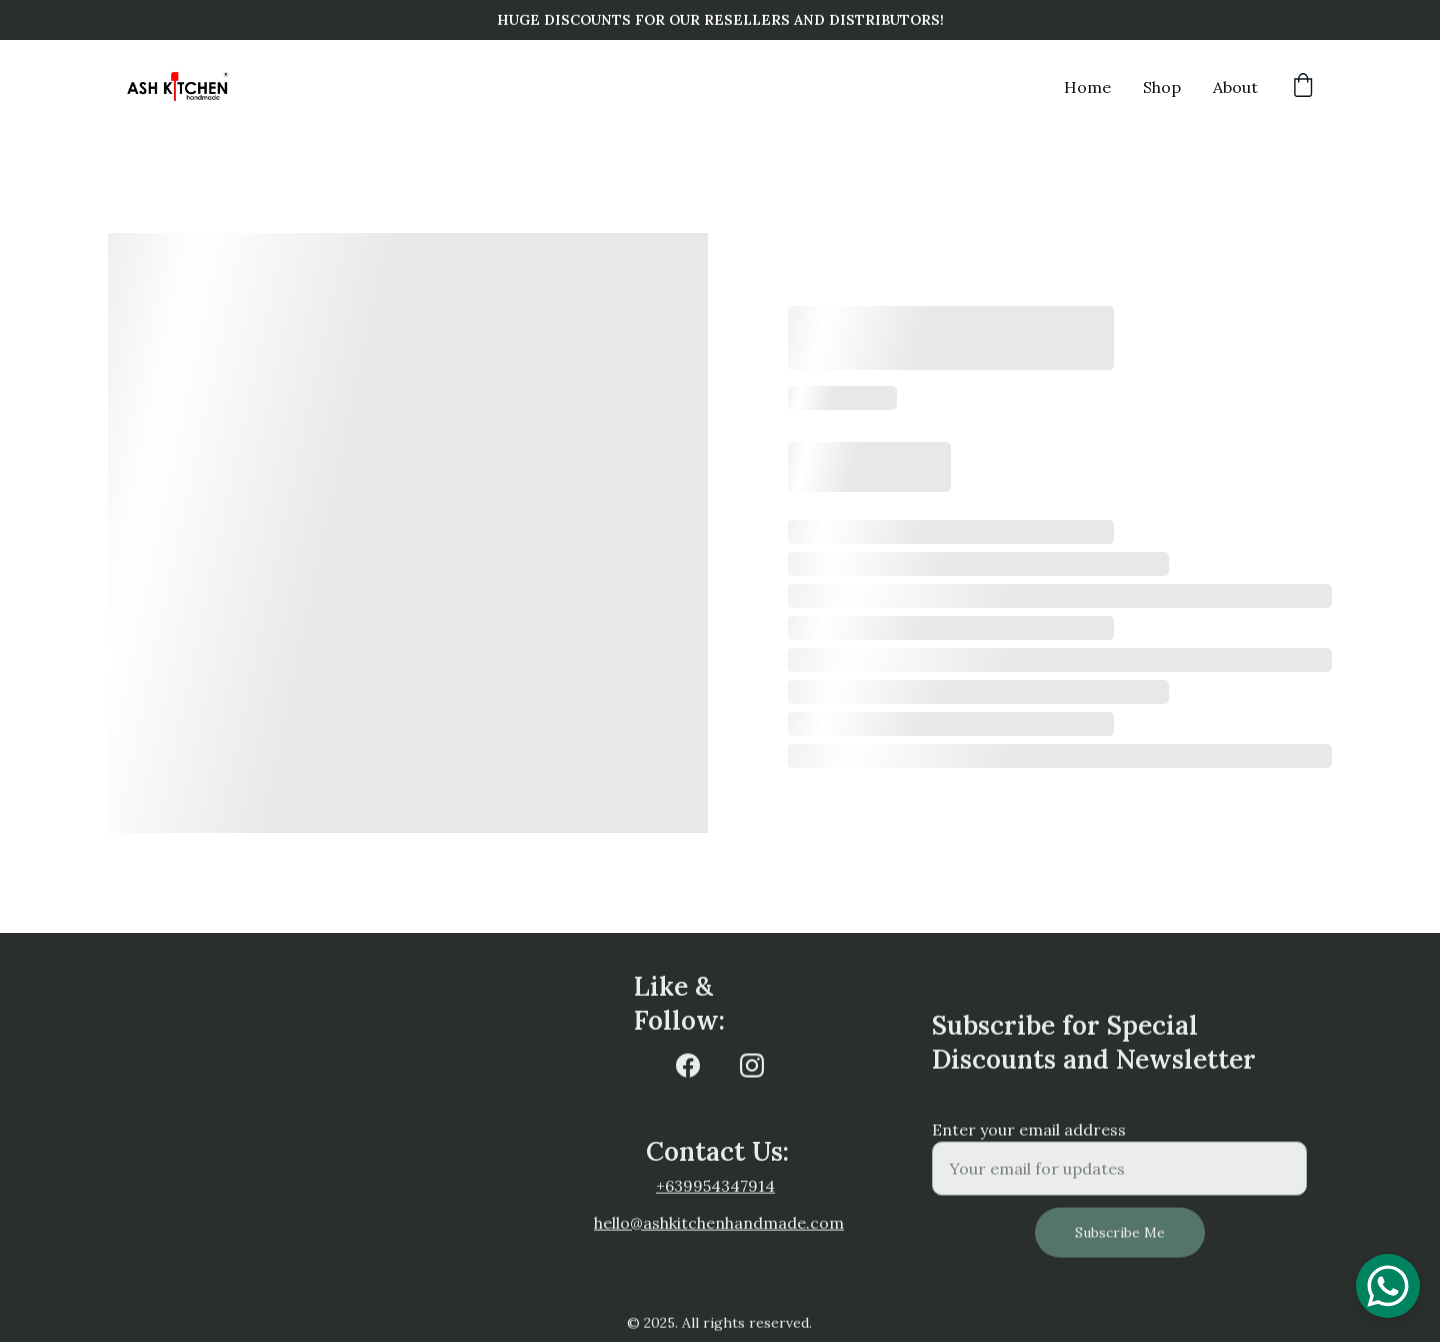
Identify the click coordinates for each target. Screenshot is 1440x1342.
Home (1087, 87)
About (1235, 87)
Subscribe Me (1120, 1241)
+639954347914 (715, 1187)
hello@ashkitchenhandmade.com (719, 1224)
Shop (1162, 87)
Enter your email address (1029, 1138)
